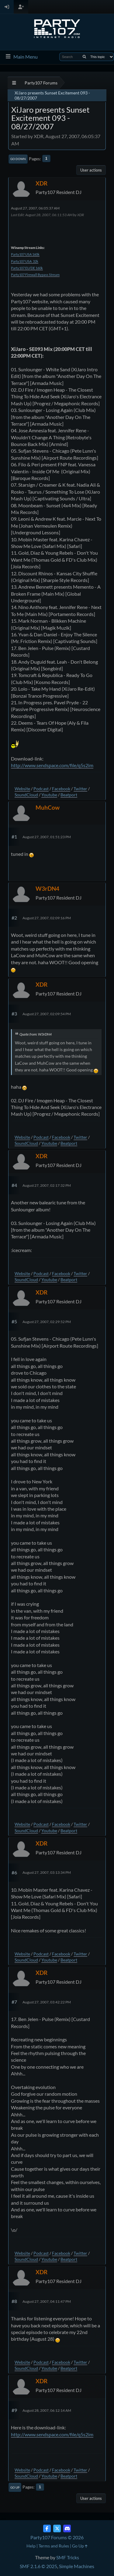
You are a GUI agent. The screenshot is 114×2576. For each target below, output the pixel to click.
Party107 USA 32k (24, 261)
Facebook (61, 788)
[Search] (84, 57)
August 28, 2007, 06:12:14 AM (46, 2410)
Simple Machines (76, 2566)
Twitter (80, 788)
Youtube (49, 794)
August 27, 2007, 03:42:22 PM (46, 2002)
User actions (91, 170)
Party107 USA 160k (25, 254)
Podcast (41, 788)
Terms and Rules (54, 2545)
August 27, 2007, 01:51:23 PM (46, 837)
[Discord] (67, 2528)
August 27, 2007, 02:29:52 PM (46, 1322)
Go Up (14, 2487)
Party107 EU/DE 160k (27, 268)
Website (22, 788)
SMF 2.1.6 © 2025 (38, 2566)
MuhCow (48, 807)
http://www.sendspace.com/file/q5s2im (52, 765)
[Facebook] (47, 2528)
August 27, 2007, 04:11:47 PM (46, 2301)
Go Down (18, 159)
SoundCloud (26, 794)
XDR (41, 183)
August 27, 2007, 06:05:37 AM (35, 208)
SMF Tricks (67, 2557)
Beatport (68, 794)
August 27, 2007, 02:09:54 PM (46, 1014)
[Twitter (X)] (57, 2528)
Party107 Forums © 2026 (57, 2537)
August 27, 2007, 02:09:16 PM (46, 918)
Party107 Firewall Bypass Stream (35, 275)
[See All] (14, 82)
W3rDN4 (47, 888)
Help (31, 2545)
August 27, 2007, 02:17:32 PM (46, 1185)
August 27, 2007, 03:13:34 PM (46, 1872)
